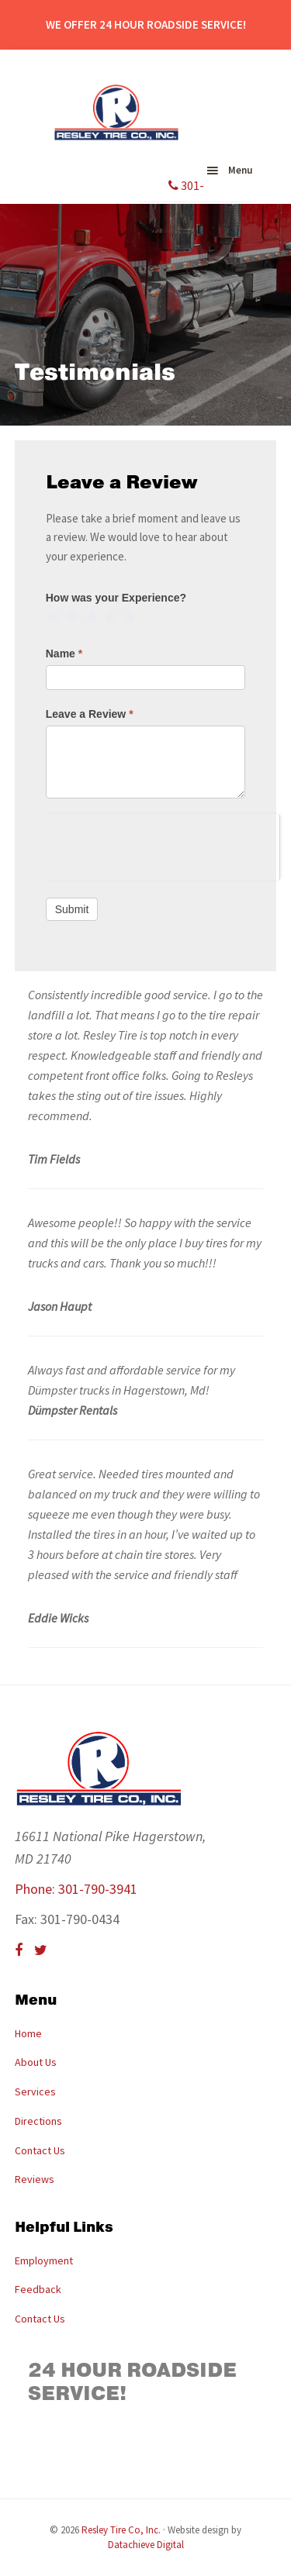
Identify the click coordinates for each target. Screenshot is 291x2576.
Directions (38, 2121)
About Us (36, 2062)
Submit (72, 909)
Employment (44, 2260)
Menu (240, 170)
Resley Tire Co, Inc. (121, 2529)
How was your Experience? (116, 597)
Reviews (34, 2179)
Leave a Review (89, 714)
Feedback (38, 2289)
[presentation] (162, 844)
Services (35, 2091)
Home (28, 2033)
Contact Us (40, 2150)
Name (64, 653)
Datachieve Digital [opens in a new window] (146, 2544)
